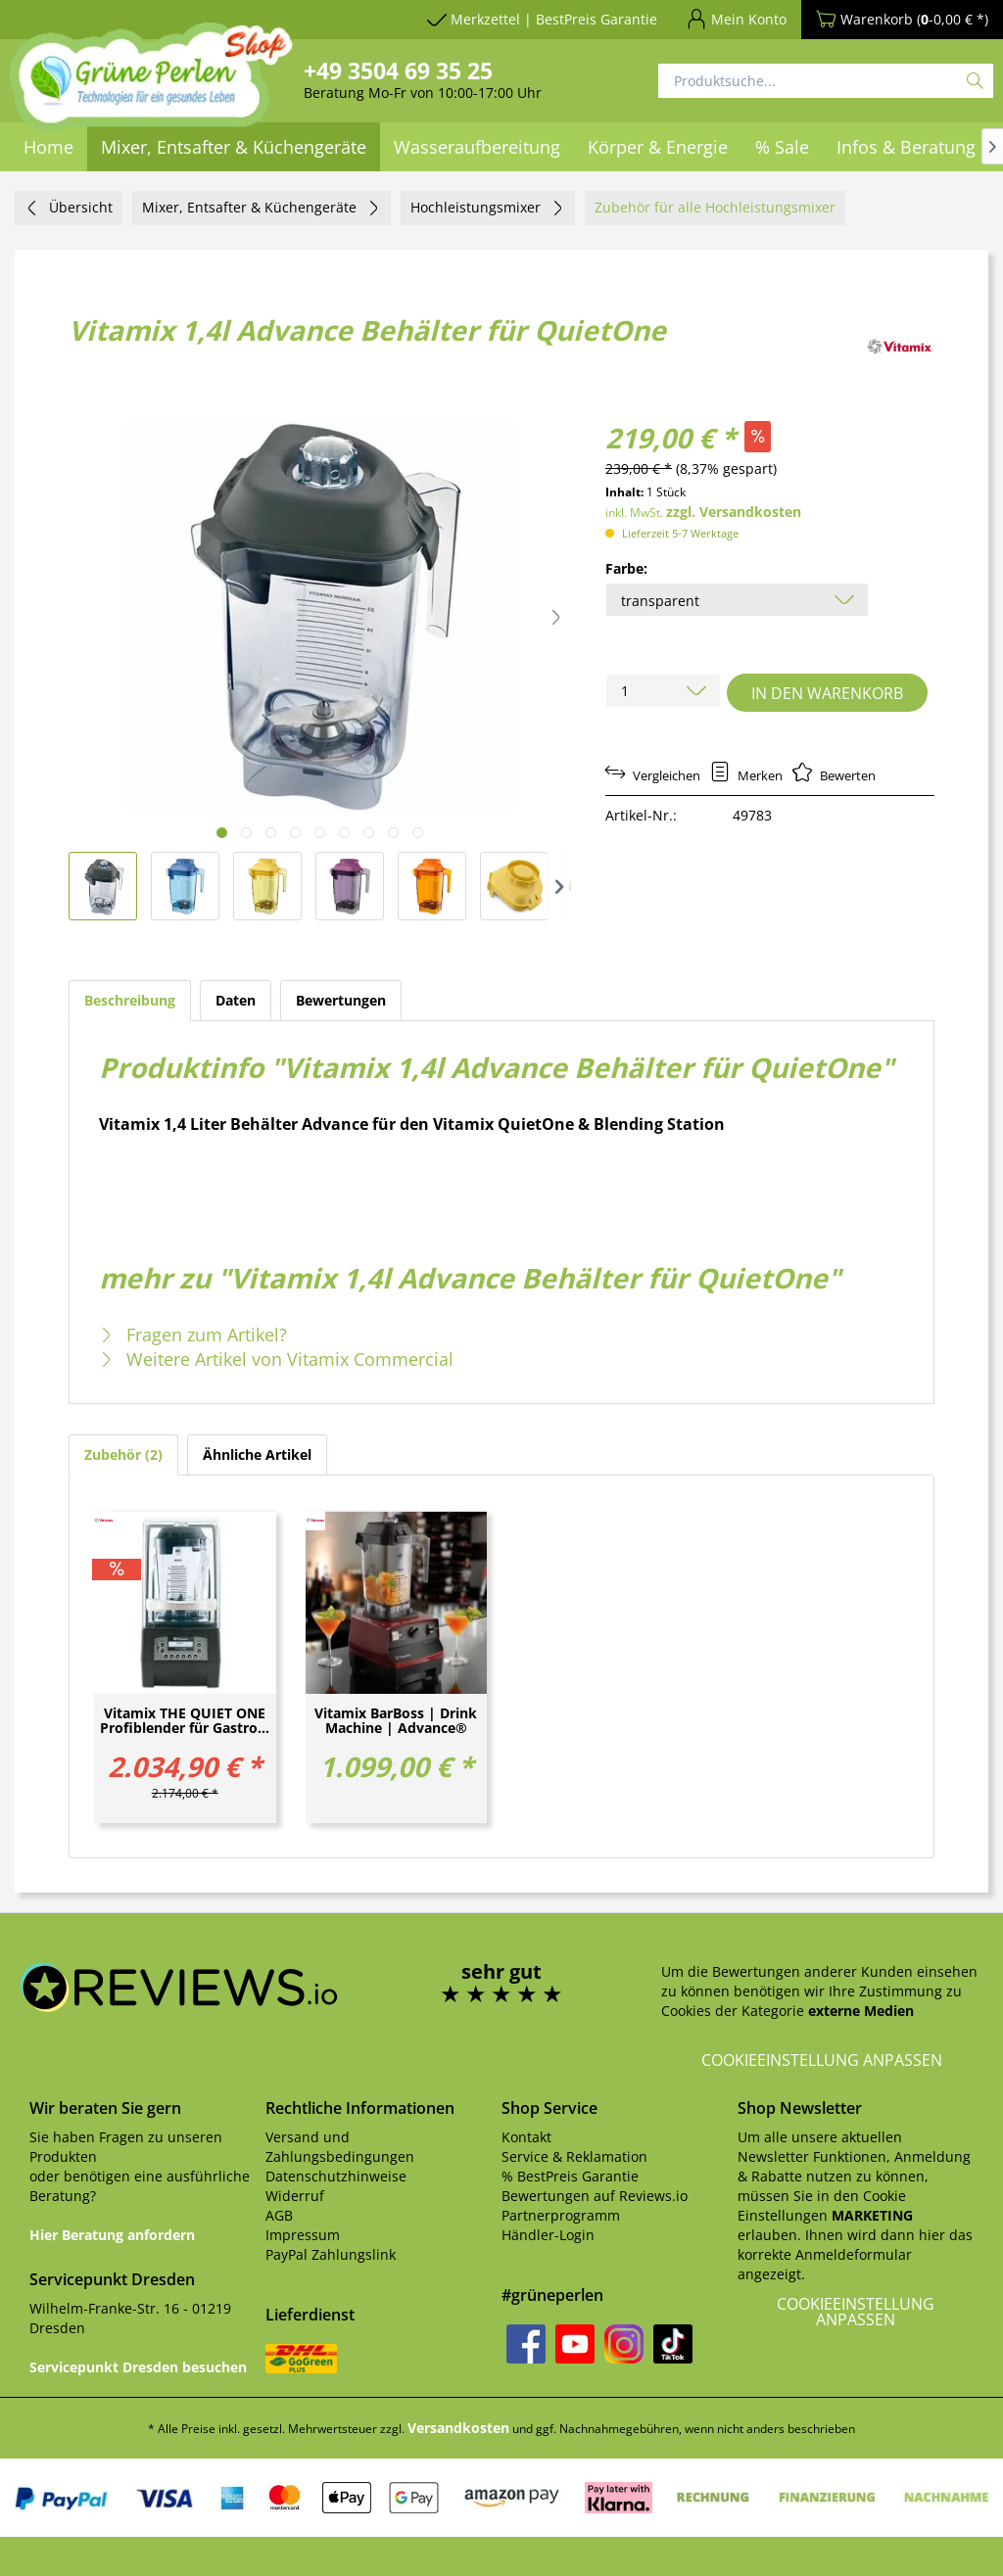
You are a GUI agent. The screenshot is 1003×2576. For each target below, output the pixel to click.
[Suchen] (975, 81)
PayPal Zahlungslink (330, 2254)
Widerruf (294, 2195)
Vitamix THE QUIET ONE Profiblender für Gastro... (184, 1721)
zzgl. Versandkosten (733, 511)
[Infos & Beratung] (906, 146)
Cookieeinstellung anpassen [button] (821, 2060)
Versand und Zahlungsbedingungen (339, 2147)
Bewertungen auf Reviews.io (595, 2195)
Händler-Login (548, 2234)
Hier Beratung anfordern (112, 2234)
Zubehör (123, 1454)
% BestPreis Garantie (570, 2176)
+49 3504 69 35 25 (398, 70)
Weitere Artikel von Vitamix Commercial (276, 1359)
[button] (556, 617)
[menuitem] (477, 146)
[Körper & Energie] (657, 146)
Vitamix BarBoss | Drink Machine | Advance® (395, 1721)
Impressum (302, 2234)
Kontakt (526, 2137)
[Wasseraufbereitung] (477, 146)
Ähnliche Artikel (257, 1454)
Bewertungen (341, 1000)
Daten (235, 1000)
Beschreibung (129, 1000)
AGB (279, 2215)
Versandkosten (458, 2427)
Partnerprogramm (561, 2215)
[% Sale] (782, 146)
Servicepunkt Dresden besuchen (138, 2367)
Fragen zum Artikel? (193, 1334)
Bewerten (834, 775)
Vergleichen (652, 775)
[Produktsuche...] (825, 81)
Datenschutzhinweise (335, 2176)
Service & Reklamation (574, 2156)
